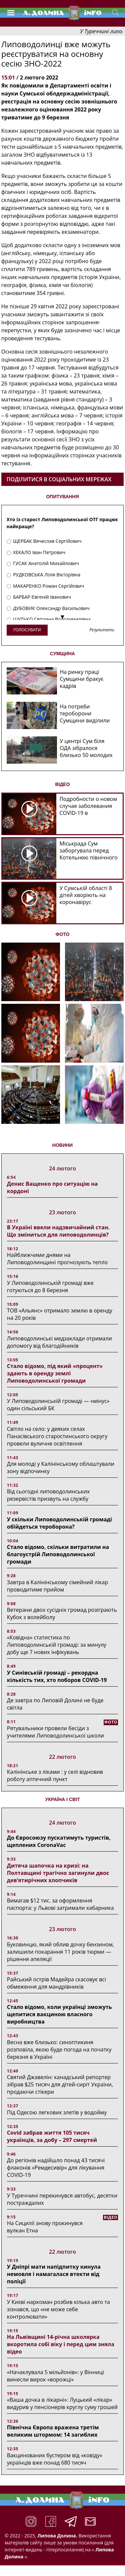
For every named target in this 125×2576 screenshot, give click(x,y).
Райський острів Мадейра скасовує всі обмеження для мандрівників (56, 1983)
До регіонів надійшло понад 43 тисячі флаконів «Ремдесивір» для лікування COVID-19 (56, 2168)
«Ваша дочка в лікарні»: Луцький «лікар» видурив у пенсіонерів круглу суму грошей (62, 2403)
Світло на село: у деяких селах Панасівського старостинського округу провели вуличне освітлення (57, 1436)
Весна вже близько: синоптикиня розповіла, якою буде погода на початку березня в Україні (59, 2049)
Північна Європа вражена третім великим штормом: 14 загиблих (53, 2431)
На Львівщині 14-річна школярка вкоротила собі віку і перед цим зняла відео (60, 2344)
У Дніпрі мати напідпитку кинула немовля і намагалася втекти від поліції (54, 2274)
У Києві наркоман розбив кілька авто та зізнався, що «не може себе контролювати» (58, 2309)
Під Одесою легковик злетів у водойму (57, 2112)
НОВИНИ (62, 1145)
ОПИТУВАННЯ (62, 496)
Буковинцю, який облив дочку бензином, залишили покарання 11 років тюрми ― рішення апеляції (60, 1952)
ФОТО (63, 934)
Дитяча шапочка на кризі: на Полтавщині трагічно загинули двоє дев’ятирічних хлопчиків (58, 1873)
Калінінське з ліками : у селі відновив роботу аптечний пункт (55, 1775)
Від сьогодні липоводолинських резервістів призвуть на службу (48, 1495)
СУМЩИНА (62, 653)
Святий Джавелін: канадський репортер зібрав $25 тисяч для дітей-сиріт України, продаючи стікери (60, 2084)
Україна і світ (62, 1799)
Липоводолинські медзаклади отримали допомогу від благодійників (59, 1342)
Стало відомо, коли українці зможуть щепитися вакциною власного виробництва (59, 2014)
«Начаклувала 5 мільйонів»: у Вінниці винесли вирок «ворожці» (55, 2375)
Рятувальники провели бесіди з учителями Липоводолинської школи (55, 1732)
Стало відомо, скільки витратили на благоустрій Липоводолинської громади (58, 1554)
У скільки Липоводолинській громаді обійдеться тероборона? (59, 1523)
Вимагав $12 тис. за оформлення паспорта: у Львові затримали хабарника (60, 1904)
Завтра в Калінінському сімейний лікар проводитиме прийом (57, 1586)
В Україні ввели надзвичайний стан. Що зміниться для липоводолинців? (58, 1231)
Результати (101, 630)
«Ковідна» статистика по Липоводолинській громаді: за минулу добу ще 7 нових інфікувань (56, 1645)
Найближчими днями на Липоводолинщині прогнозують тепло (57, 1258)
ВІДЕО (62, 784)
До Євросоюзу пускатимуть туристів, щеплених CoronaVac (59, 1841)
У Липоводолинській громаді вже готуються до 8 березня (50, 1286)
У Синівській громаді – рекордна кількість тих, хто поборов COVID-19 (57, 1676)
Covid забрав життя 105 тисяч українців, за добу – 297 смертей (52, 2136)
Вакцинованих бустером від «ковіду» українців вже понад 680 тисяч (54, 2459)
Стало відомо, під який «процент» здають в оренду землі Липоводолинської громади (55, 1373)
